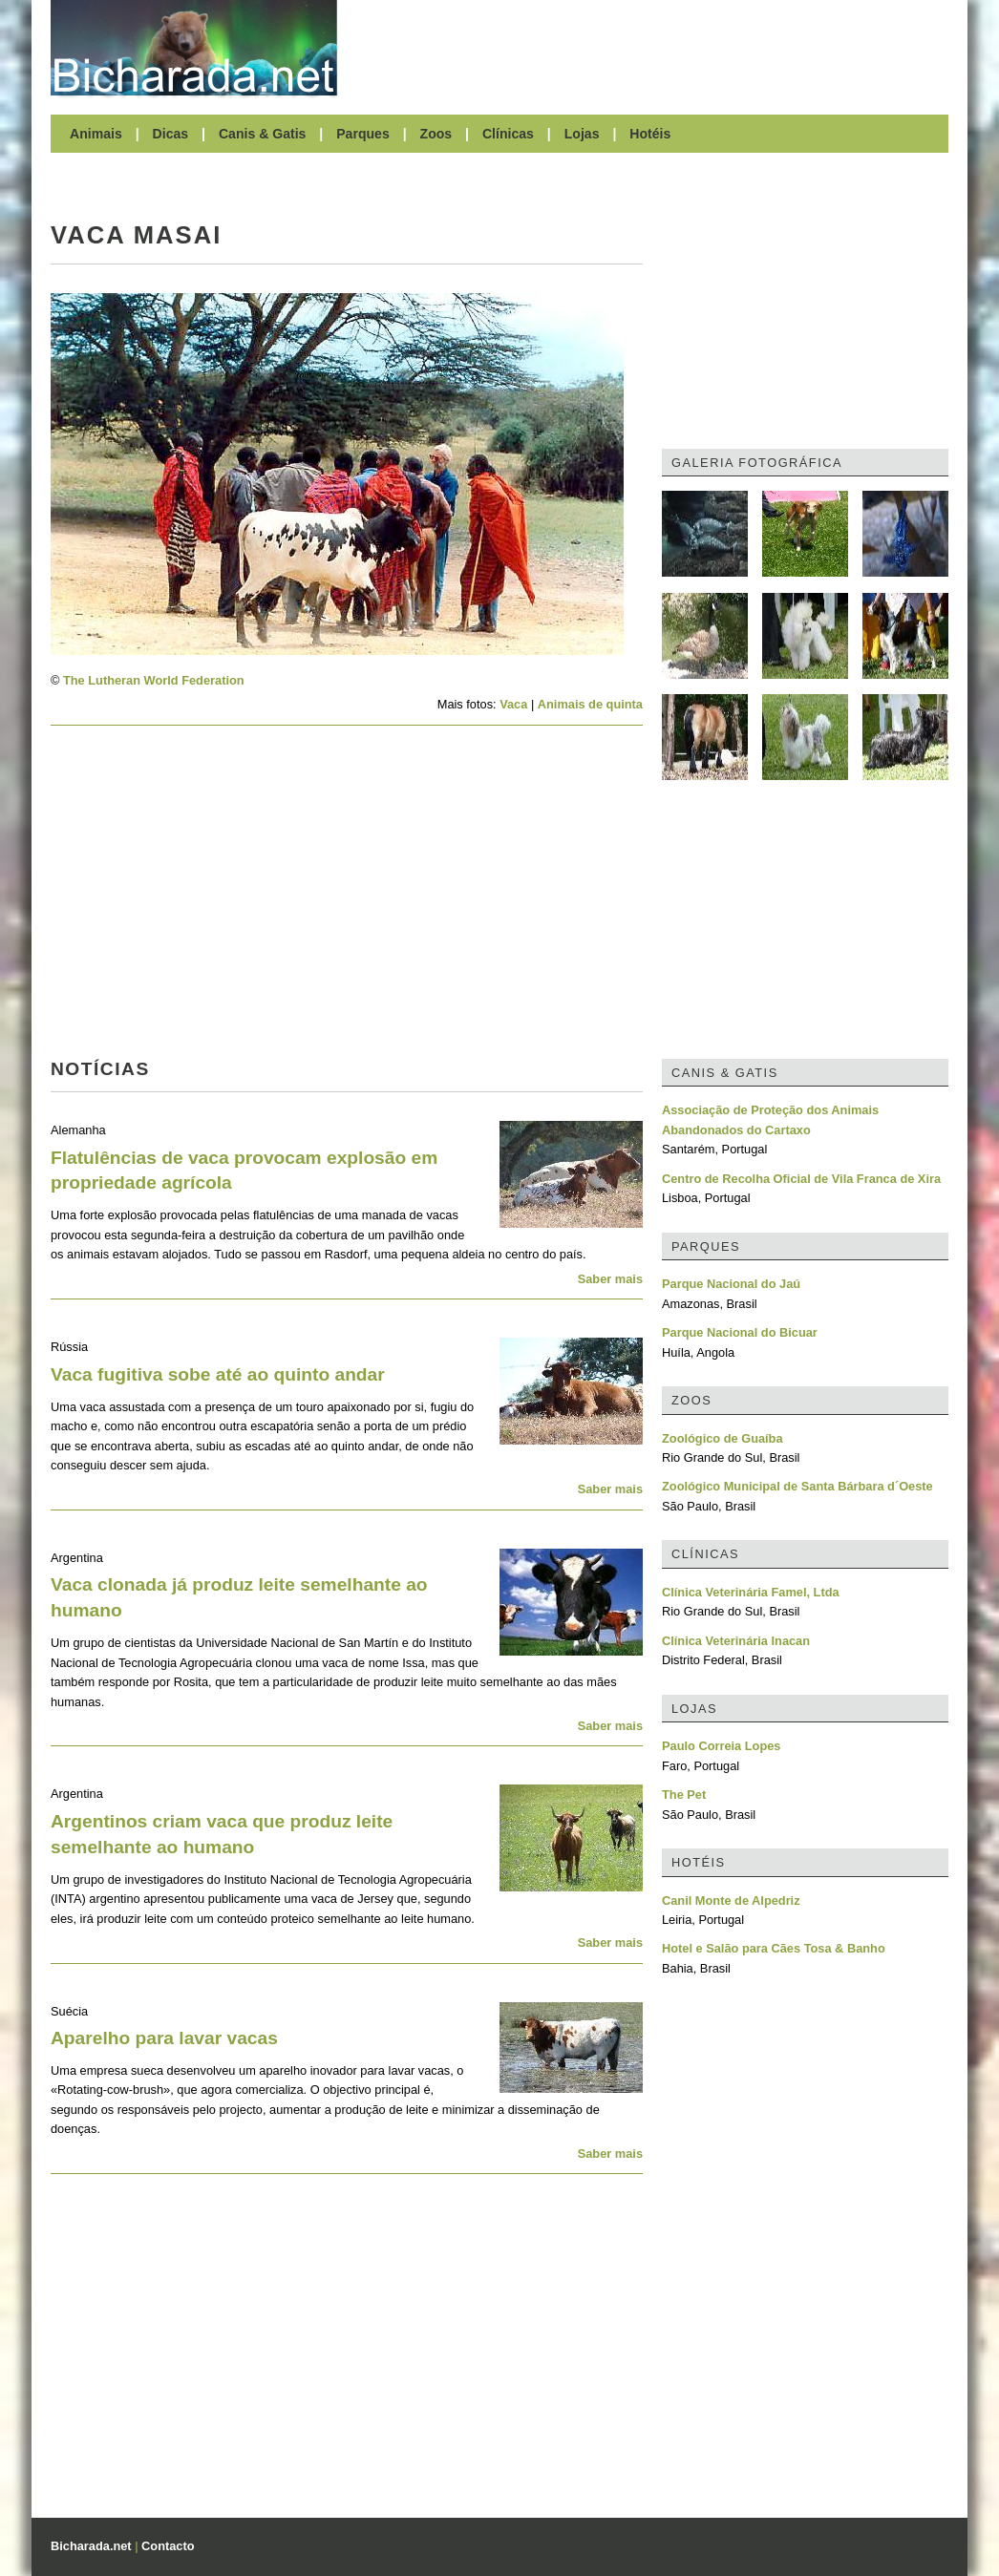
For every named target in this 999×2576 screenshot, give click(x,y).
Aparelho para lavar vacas (164, 2038)
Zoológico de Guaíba (722, 1438)
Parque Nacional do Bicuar (740, 1332)
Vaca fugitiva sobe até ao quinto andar (218, 1374)
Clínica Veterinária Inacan (736, 1641)
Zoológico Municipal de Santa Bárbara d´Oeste (797, 1486)
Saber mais (610, 1279)
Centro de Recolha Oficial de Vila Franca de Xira (801, 1179)
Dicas (171, 133)
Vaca (513, 704)
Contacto (167, 2546)
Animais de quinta (590, 704)
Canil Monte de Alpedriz (731, 1900)
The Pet (684, 1794)
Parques (363, 133)
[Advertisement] (652, 47)
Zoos (436, 133)
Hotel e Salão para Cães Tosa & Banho (773, 1948)
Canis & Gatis (263, 133)
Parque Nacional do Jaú (731, 1284)
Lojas (582, 133)
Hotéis (649, 133)
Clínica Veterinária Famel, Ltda (751, 1592)
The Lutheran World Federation (153, 680)
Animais (96, 133)
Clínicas (508, 133)
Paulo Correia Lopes (721, 1746)
